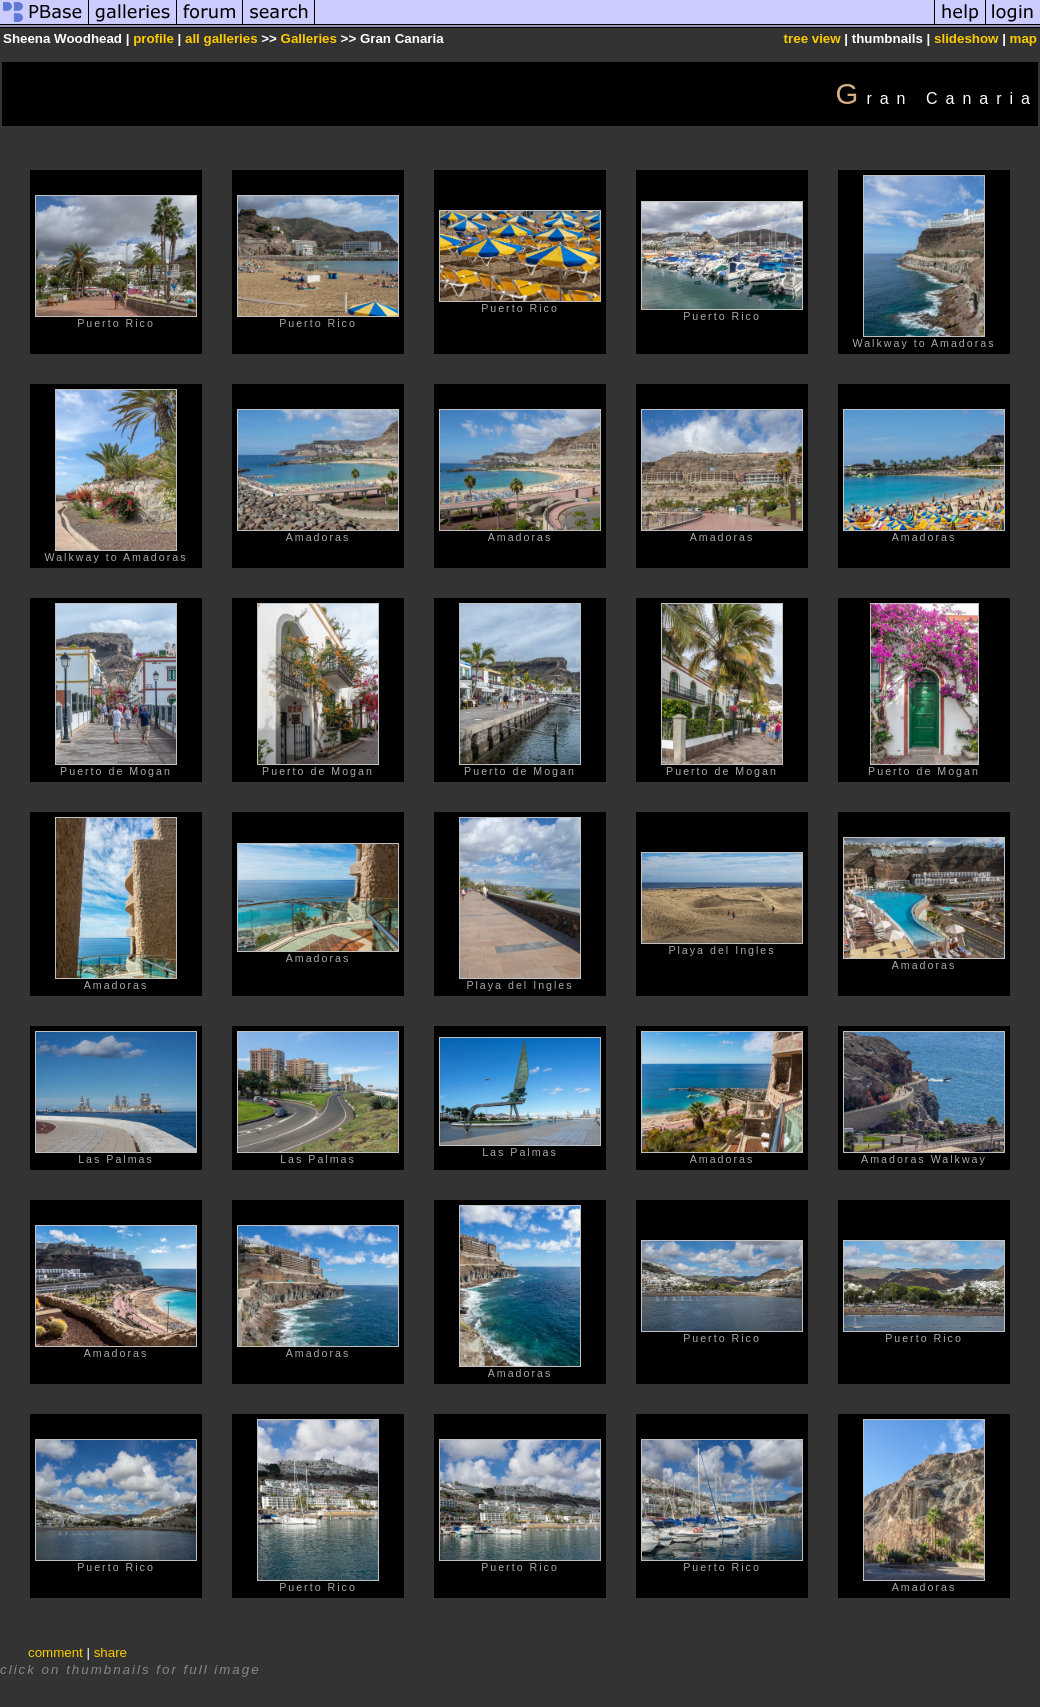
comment (55, 1652)
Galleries (309, 38)
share (110, 1652)
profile (153, 38)
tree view (812, 38)
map (1023, 38)
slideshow (966, 38)
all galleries (221, 38)
